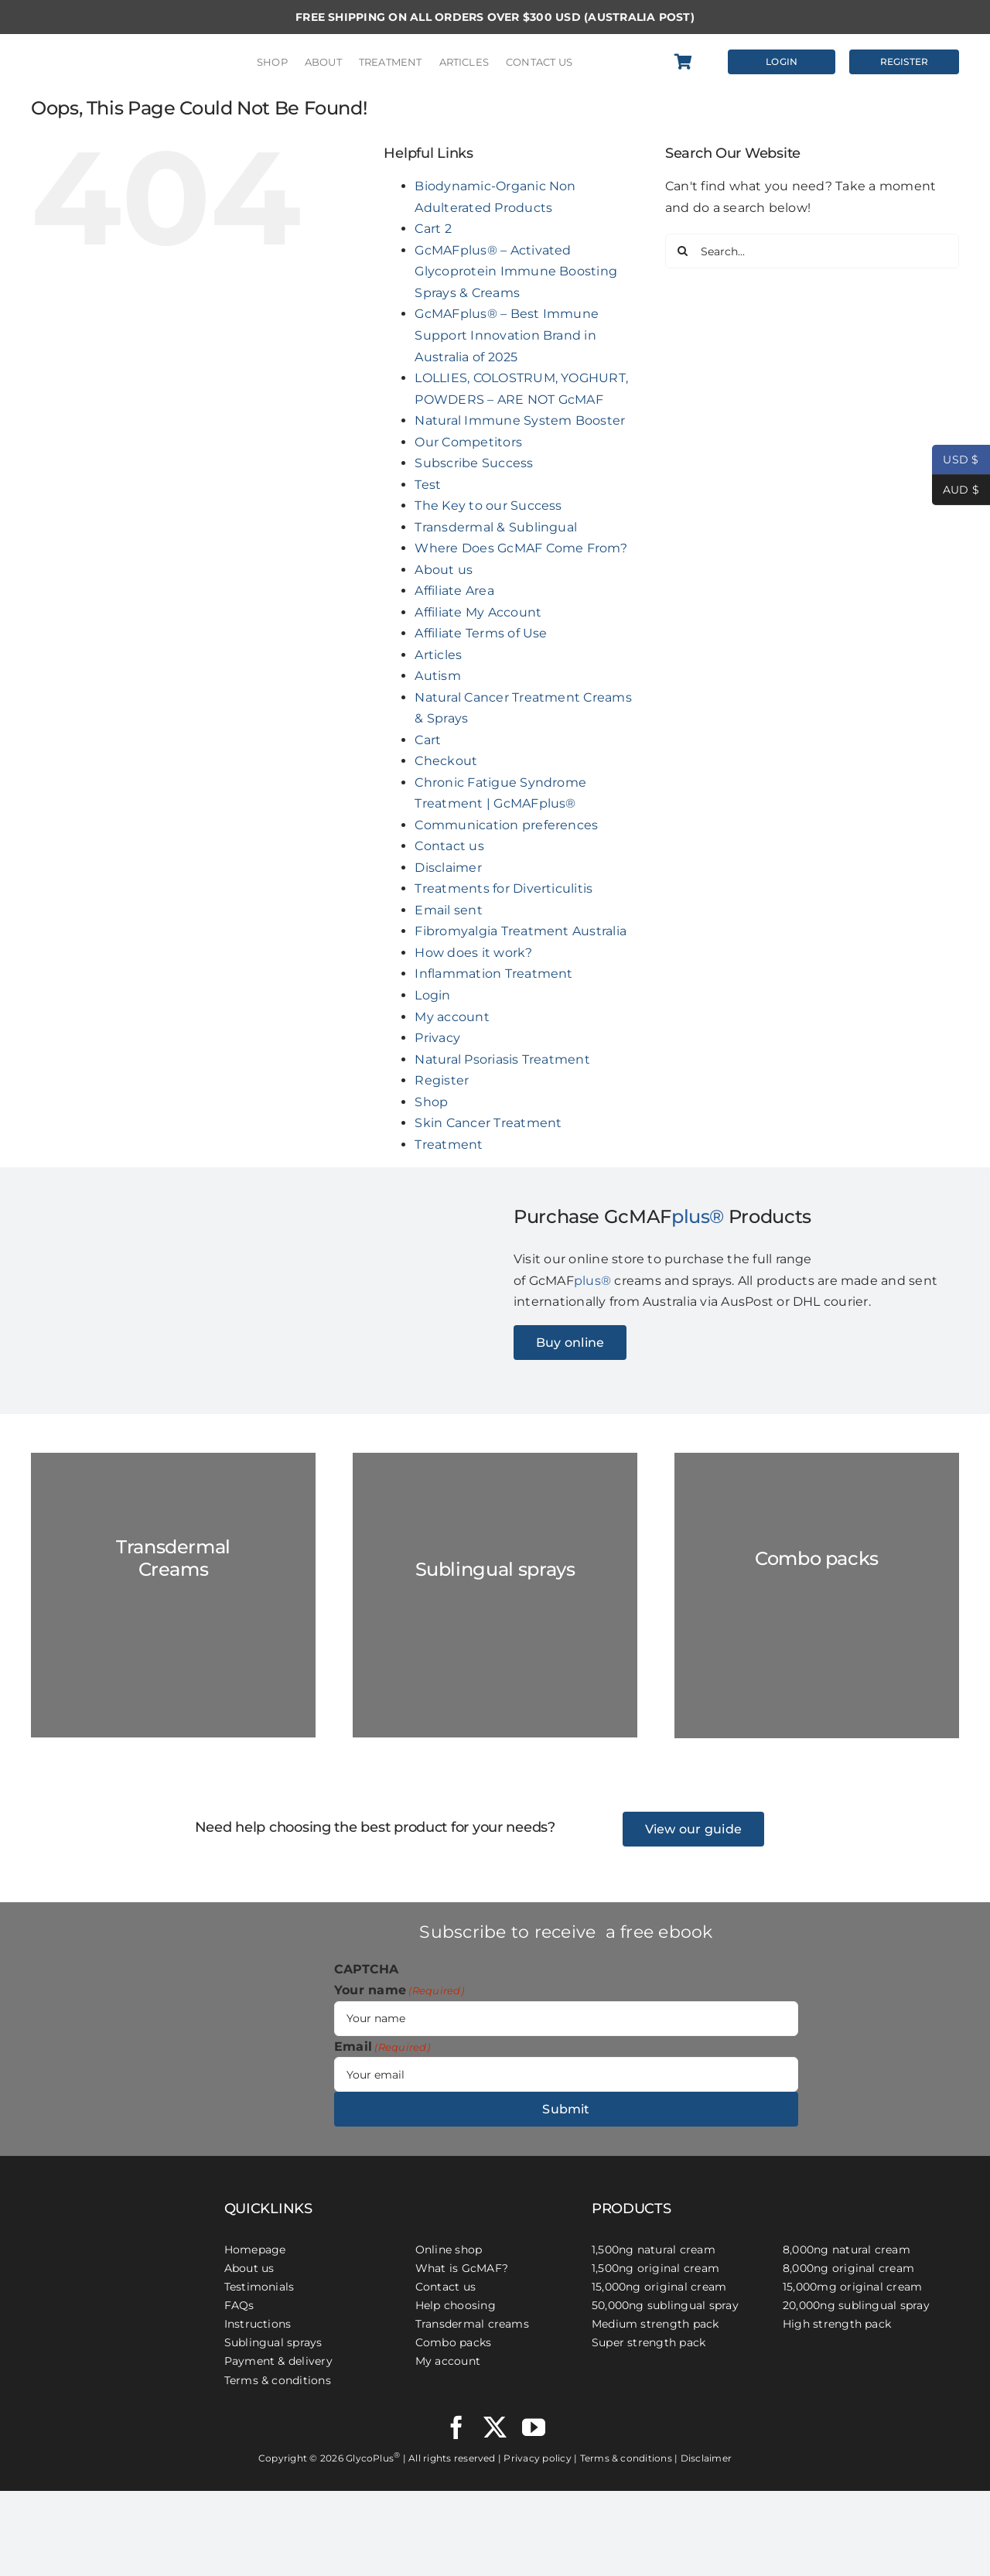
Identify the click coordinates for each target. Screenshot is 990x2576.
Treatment (449, 1144)
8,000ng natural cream (846, 2250)
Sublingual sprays (273, 2342)
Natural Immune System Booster (520, 420)
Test (428, 484)
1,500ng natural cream (653, 2250)
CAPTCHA (366, 1969)
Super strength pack (649, 2342)
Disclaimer (448, 867)
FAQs (239, 2305)
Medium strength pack (655, 2324)
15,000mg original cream (853, 2287)
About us (444, 569)
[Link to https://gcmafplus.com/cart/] (691, 62)
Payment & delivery (278, 2361)
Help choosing (455, 2305)
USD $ (955, 460)
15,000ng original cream (659, 2287)
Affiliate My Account (478, 612)
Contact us (449, 846)
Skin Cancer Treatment (488, 1122)
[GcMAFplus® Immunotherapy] (109, 2185)
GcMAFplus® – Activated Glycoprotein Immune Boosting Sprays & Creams (516, 271)
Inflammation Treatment (493, 973)
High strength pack (837, 2324)
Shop (431, 1102)
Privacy (437, 1037)
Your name (399, 1990)
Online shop (449, 2250)
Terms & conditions (277, 2380)
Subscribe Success (474, 463)
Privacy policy (537, 2458)
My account (452, 1017)
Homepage (255, 2250)
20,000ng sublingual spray (856, 2305)
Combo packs (453, 2342)
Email (382, 2046)
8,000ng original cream (848, 2268)
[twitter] (495, 2427)
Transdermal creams (472, 2324)
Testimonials (259, 2287)
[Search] (682, 251)
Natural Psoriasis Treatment (502, 1059)
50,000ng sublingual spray (665, 2305)
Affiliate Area (454, 590)
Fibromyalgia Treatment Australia (520, 931)
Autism (437, 675)
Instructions (258, 2324)
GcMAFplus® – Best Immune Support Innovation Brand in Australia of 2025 (507, 335)
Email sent (448, 910)
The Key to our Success (488, 505)
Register (442, 1080)
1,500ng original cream (655, 2268)
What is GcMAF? (461, 2268)
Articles (438, 654)
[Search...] (812, 251)
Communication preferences (506, 825)
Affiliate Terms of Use (481, 633)
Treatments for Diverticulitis (503, 888)
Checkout (446, 760)
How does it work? (473, 952)
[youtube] (533, 2427)
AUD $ (955, 490)
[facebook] (456, 2427)
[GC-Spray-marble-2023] (495, 1595)
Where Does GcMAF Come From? (520, 548)
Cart (428, 740)
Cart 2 (433, 228)
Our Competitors (468, 442)
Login (432, 995)
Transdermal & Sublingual (496, 527)
